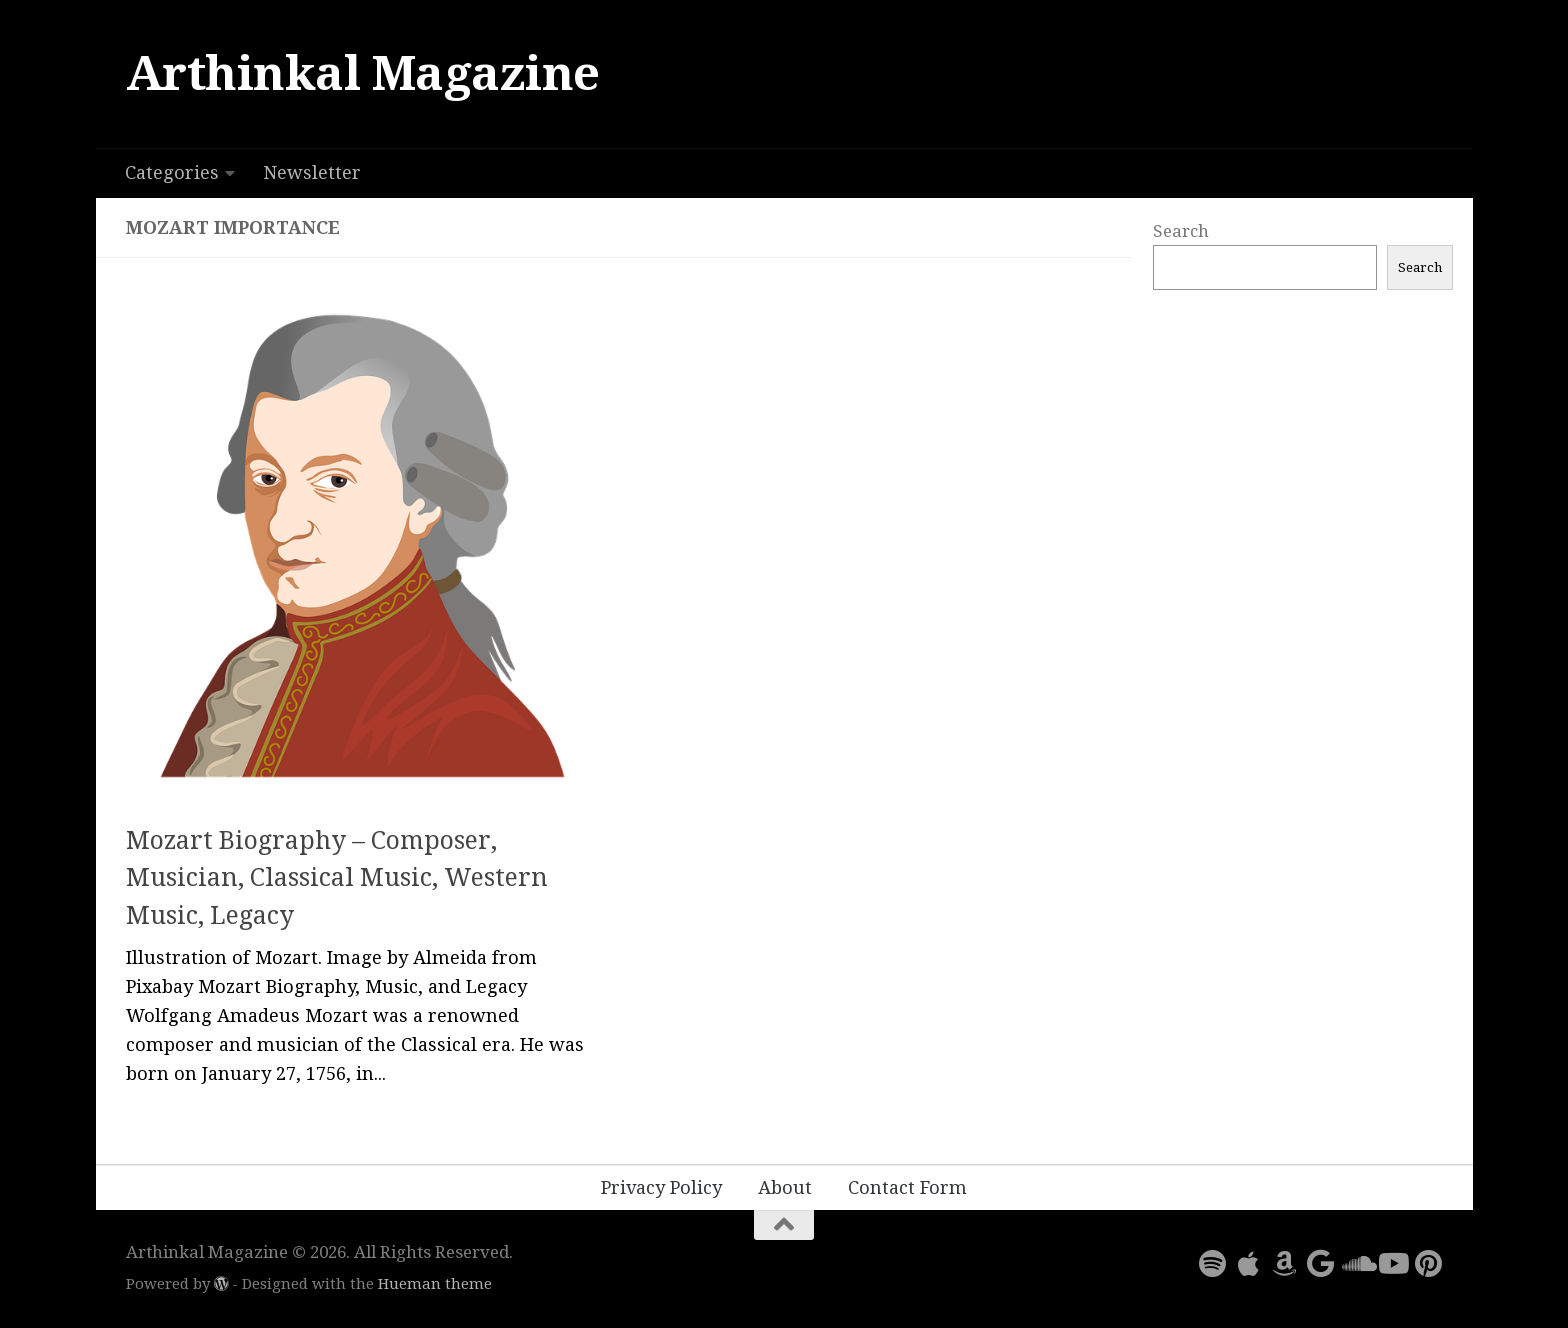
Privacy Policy (661, 1187)
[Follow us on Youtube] (1392, 1264)
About (785, 1187)
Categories (172, 172)
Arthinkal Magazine (363, 73)
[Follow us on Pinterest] (1428, 1264)
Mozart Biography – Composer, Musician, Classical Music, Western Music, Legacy (337, 878)
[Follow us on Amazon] (1284, 1264)
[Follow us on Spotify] (1212, 1264)
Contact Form (907, 1187)
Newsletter (312, 172)
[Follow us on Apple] (1248, 1264)
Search (1181, 231)
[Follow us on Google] (1320, 1264)
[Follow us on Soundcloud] (1356, 1264)
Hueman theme (435, 1284)
